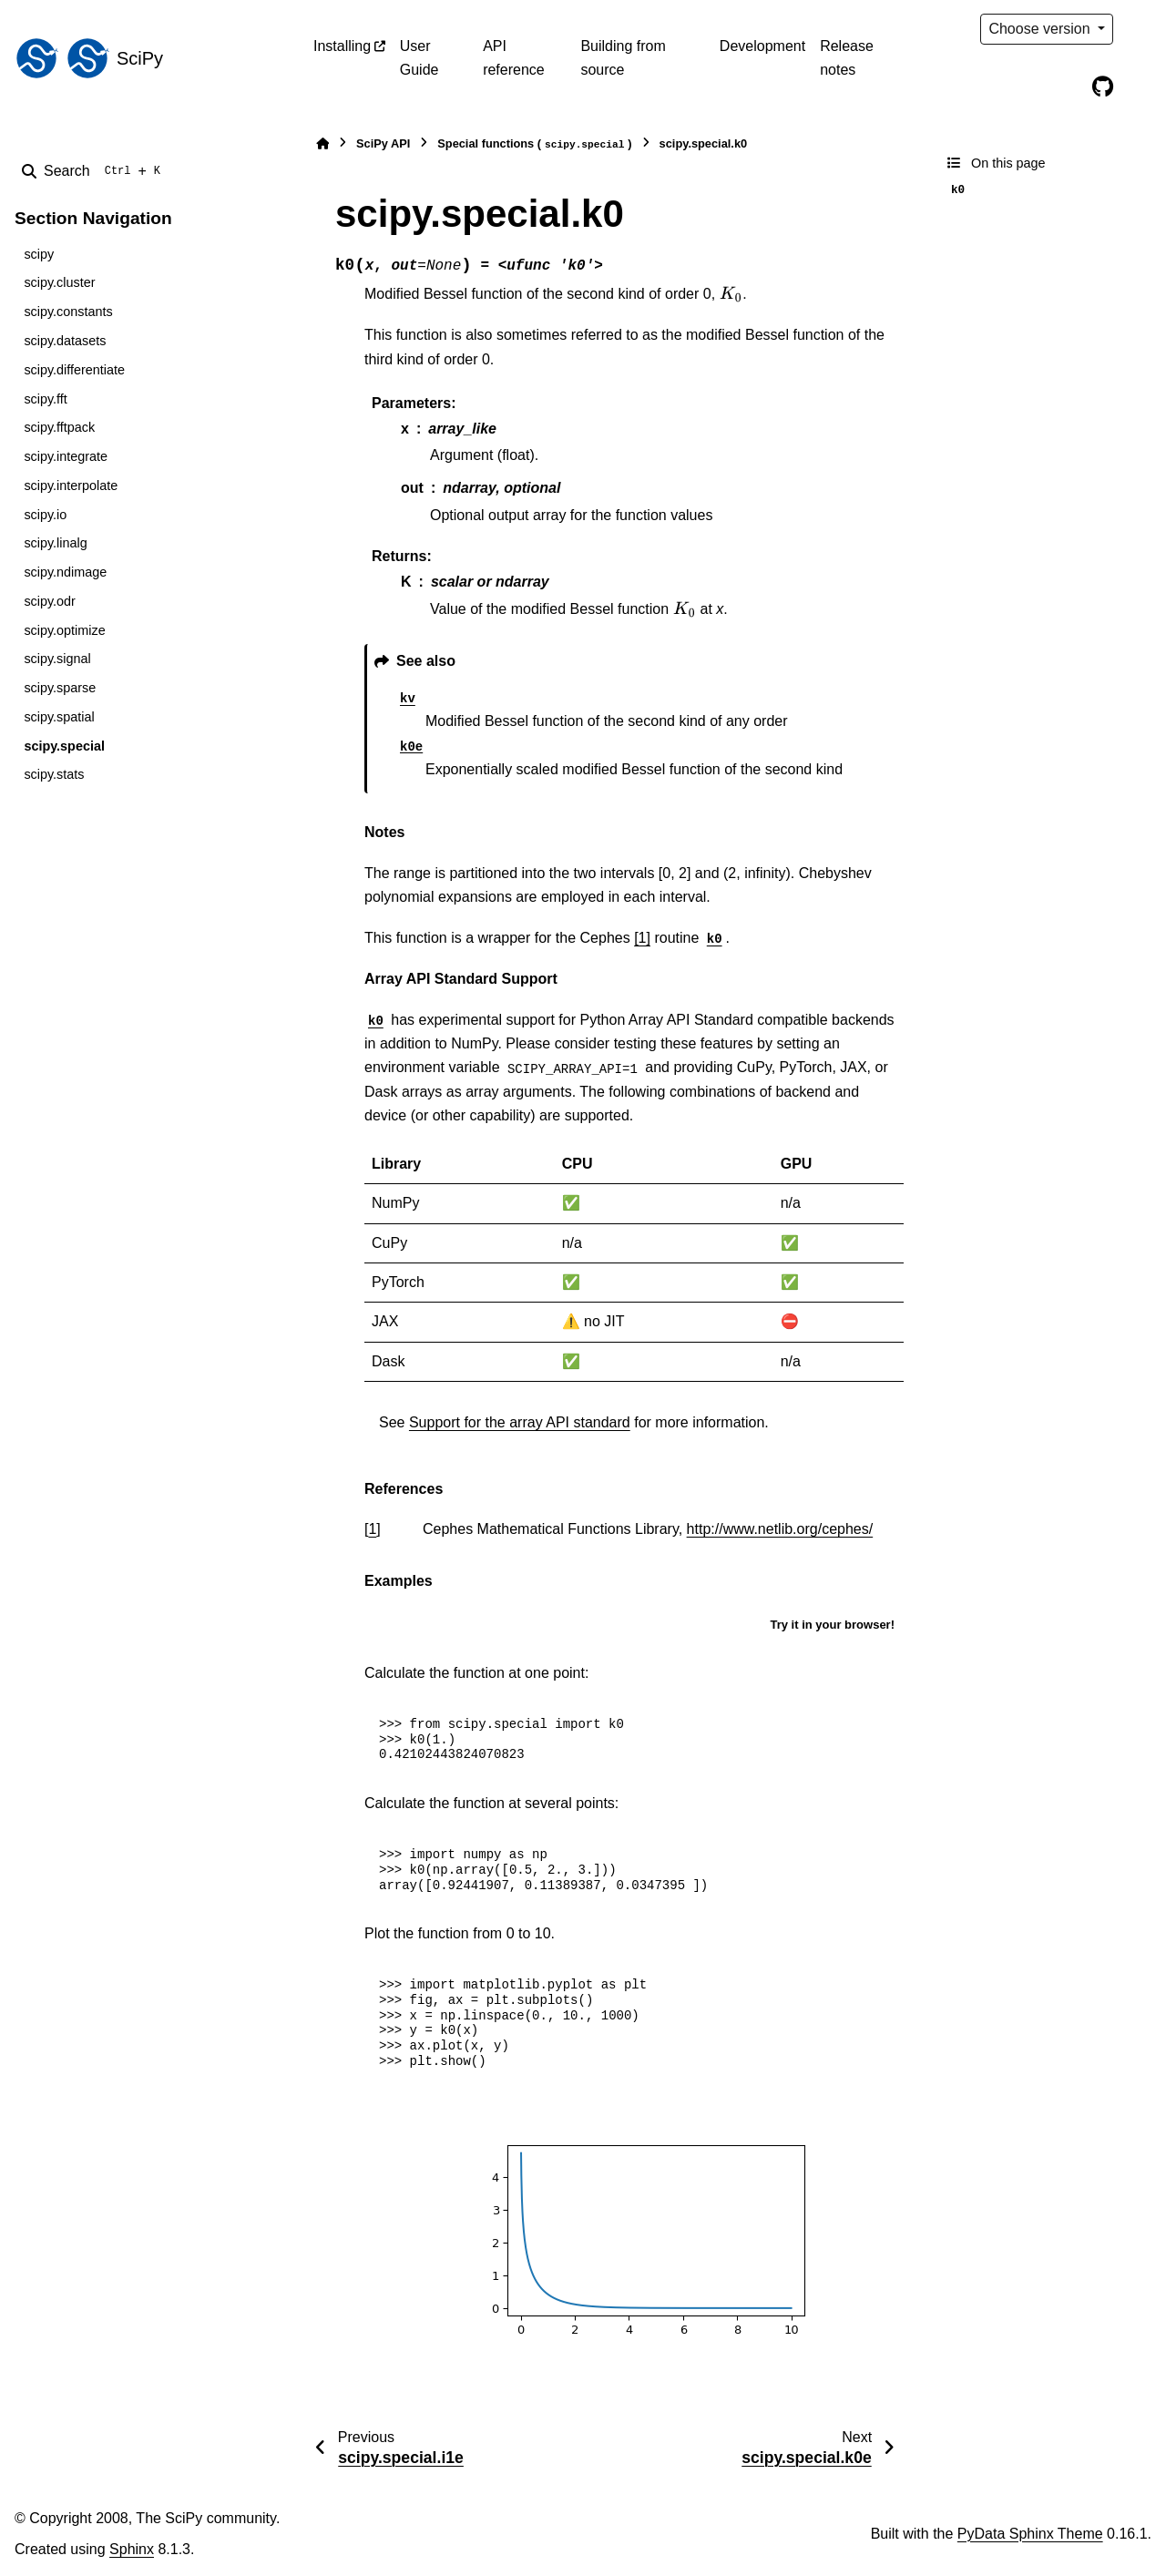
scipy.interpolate (71, 485)
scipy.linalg (55, 543)
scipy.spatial (59, 717)
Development (762, 46)
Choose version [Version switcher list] (1041, 28)
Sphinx (131, 2549)
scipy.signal (57, 658)
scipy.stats (54, 774)
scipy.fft (45, 399)
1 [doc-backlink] (372, 1529)
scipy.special (64, 746)
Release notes (847, 57)
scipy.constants (68, 311)
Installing (342, 46)
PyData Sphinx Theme (1030, 2533)
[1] (642, 938)
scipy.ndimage (65, 572)
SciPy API (383, 143)
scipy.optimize (64, 630)
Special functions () (534, 144)
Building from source (622, 57)
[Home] (322, 143)
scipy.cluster (59, 282)
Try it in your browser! (832, 1624)
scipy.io (45, 514)
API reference (514, 57)
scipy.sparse (60, 687)
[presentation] (731, 294)
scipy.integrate (65, 456)
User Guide (419, 57)
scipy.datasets (65, 340)
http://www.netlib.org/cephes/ (780, 1529)
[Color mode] (1140, 29)
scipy (39, 254)
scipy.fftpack (59, 427)
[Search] (95, 171)
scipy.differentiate (74, 370)
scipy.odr (50, 601)
